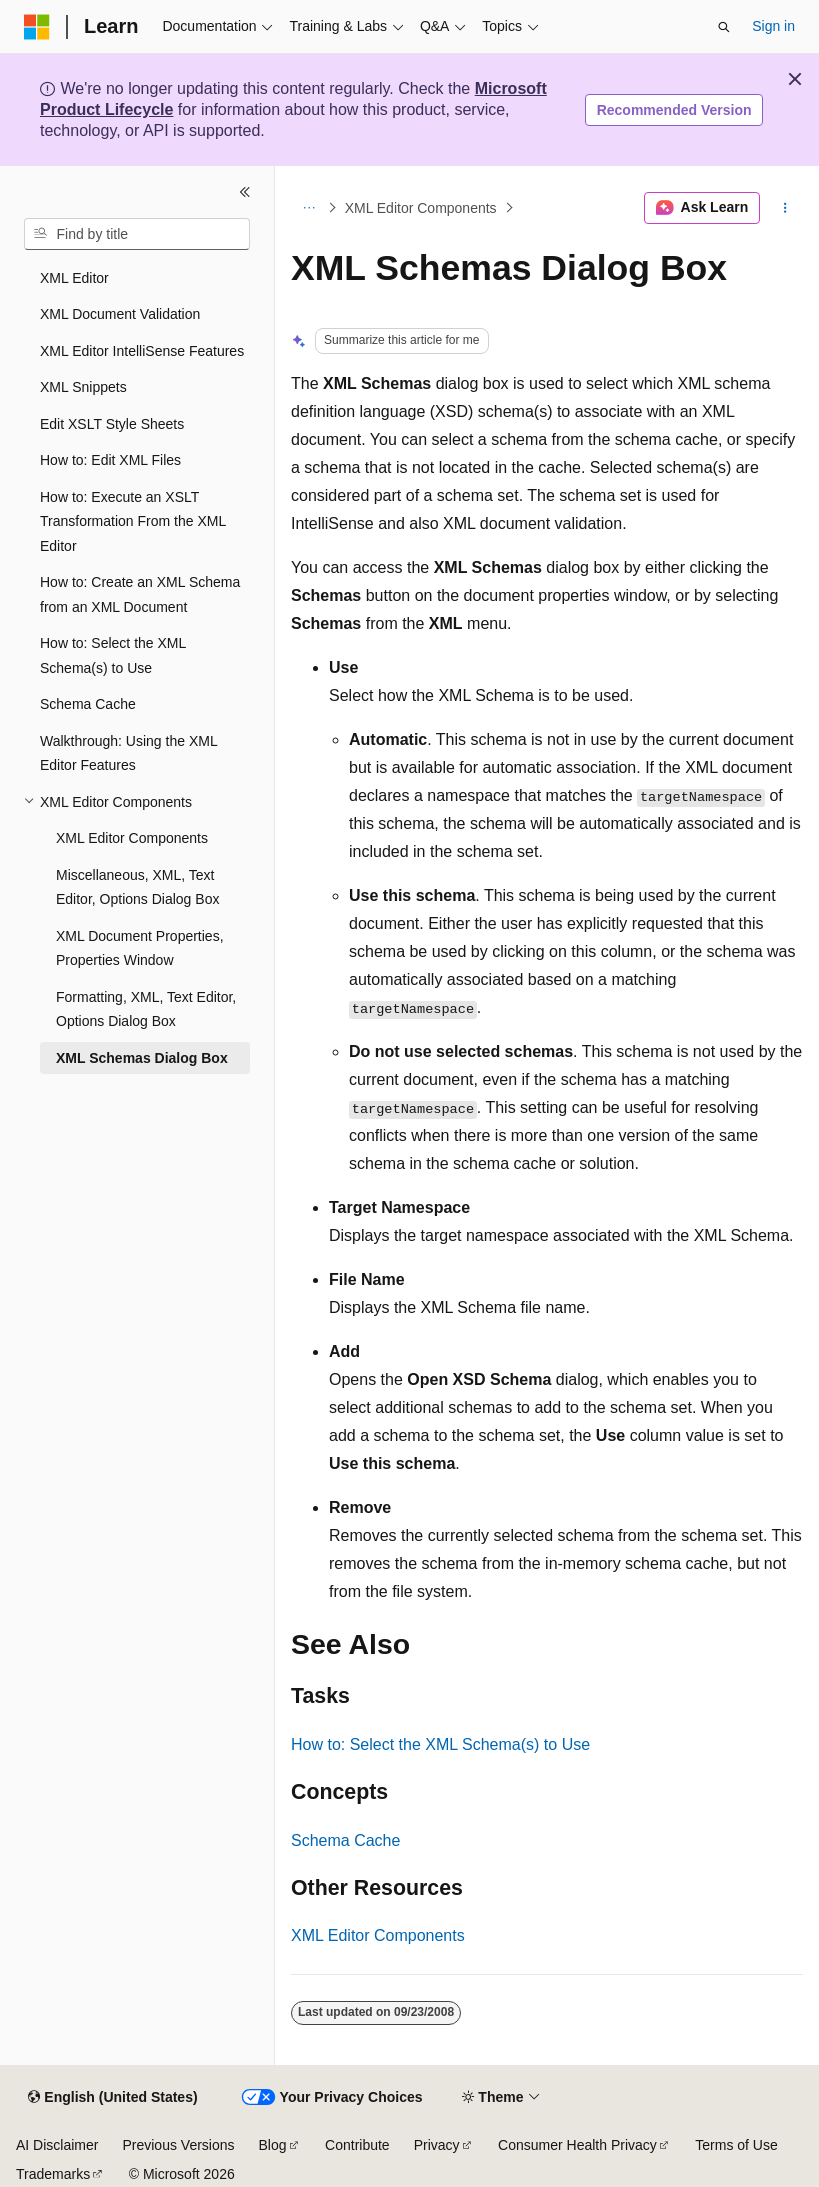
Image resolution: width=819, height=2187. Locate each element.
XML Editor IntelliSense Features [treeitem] (142, 351)
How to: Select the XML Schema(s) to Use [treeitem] (113, 655)
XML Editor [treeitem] (74, 278)
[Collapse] (245, 192)
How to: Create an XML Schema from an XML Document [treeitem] (140, 594)
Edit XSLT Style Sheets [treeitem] (112, 424)
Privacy (437, 2145)
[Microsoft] (37, 27)
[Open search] (724, 27)
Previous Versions (178, 2145)
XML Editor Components (421, 208)
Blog (273, 2145)
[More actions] (785, 208)
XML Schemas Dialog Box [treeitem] (142, 1058)
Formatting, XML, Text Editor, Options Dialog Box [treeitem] (146, 1009)
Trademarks (53, 2174)
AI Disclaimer (57, 2145)
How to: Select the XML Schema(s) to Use (440, 1744)
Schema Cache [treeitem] (88, 704)
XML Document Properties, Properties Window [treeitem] (140, 948)
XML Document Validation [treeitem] (120, 314)
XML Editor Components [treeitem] (132, 838)
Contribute (357, 2145)
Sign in (773, 26)
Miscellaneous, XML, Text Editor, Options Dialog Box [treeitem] (137, 887)
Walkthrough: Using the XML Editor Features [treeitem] (128, 753)
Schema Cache (345, 1840)
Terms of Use (736, 2145)
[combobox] (137, 234)
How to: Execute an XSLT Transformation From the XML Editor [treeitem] (133, 521)
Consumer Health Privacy (577, 2145)
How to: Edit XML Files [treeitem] (110, 460)
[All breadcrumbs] (308, 208)
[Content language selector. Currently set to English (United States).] (112, 2098)
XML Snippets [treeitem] (83, 387)
